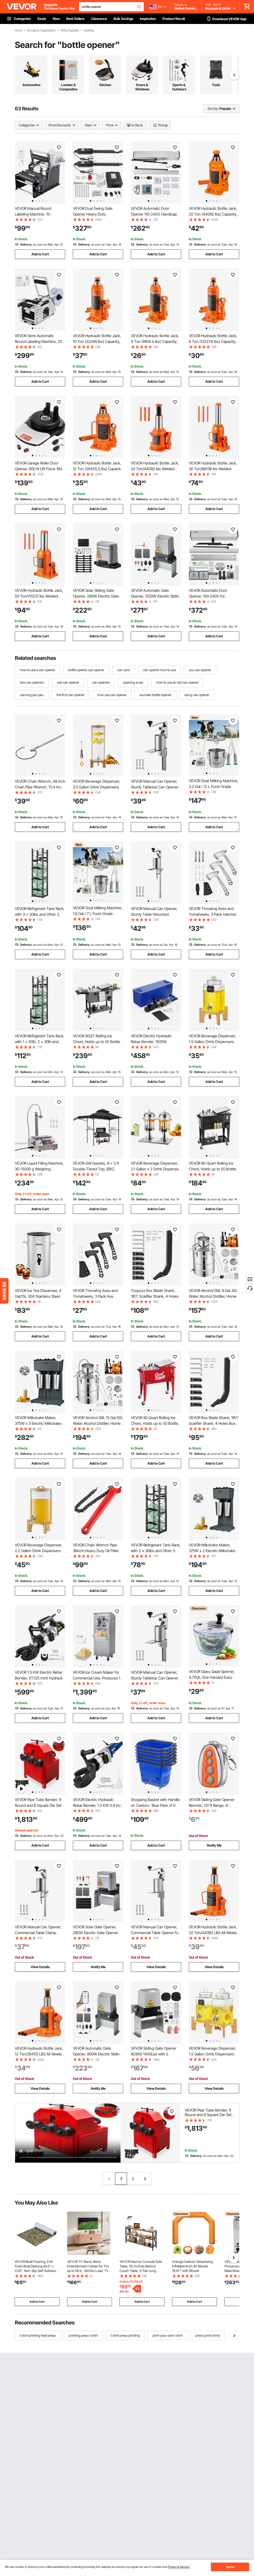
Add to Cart (40, 254)
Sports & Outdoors (179, 87)
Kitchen (105, 85)
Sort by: (213, 108)
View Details (40, 1967)
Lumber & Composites (68, 87)
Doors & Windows (142, 87)
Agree (230, 2567)
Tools (216, 85)
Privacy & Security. (179, 2567)
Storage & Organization (41, 30)
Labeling (89, 30)
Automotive (31, 85)
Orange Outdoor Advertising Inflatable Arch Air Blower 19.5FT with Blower (192, 2266)
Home (18, 30)
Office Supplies (69, 30)
